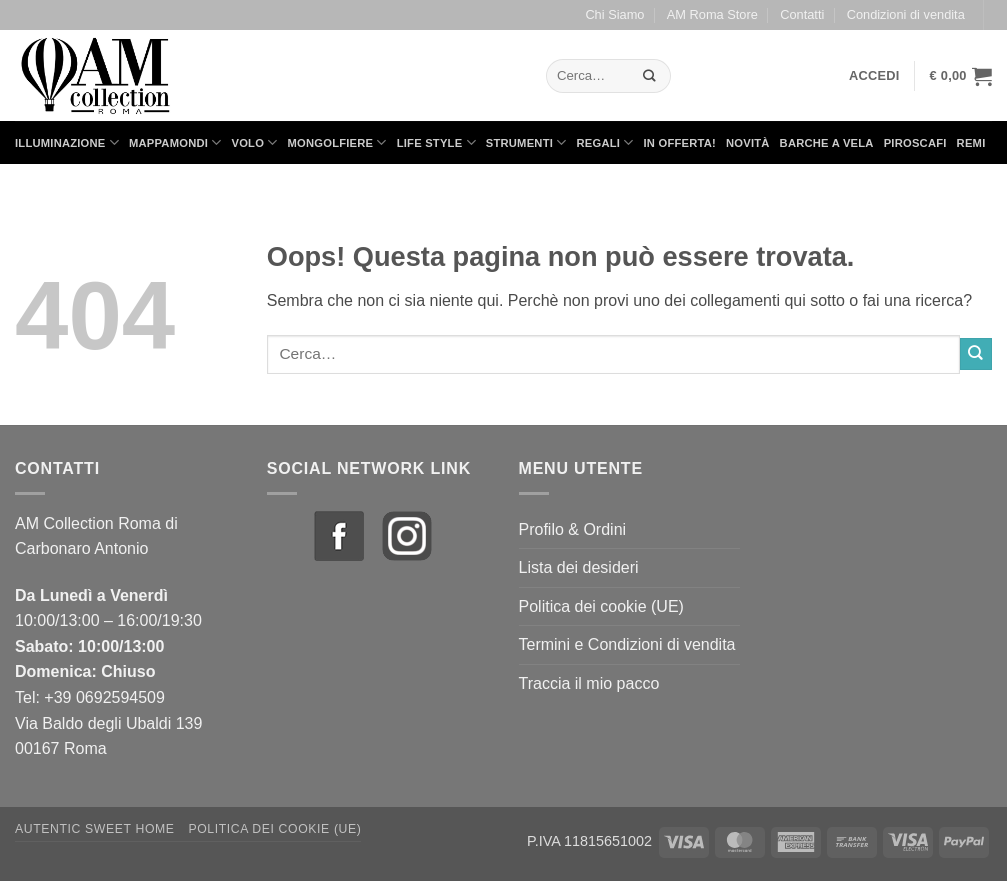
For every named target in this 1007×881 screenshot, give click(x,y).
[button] (874, 76)
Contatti (802, 14)
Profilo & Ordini (573, 529)
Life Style (436, 142)
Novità (748, 143)
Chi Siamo (614, 14)
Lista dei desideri (579, 567)
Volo (255, 142)
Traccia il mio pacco (589, 683)
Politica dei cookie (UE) (601, 606)
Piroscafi (915, 143)
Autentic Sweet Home (95, 829)
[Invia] (649, 75)
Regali (604, 142)
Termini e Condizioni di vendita (627, 644)
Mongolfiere (337, 142)
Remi (971, 143)
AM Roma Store (712, 14)
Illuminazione (67, 142)
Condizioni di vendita (906, 14)
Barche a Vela (827, 143)
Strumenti (526, 142)
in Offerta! (680, 143)
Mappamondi (175, 142)
